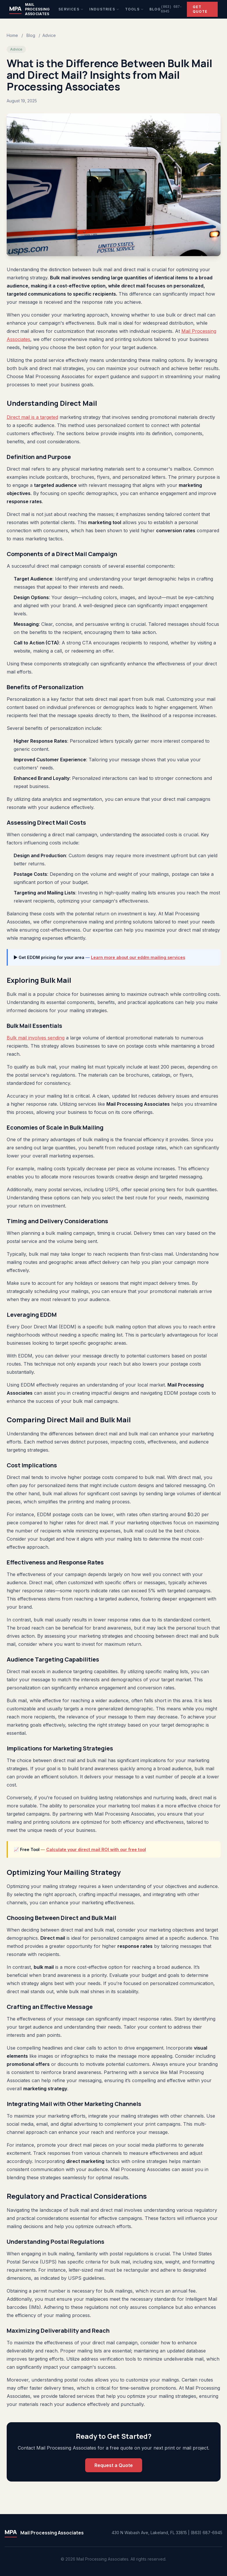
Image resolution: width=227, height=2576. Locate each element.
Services (70, 9)
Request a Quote (113, 2465)
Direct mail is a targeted (32, 417)
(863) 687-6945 (171, 9)
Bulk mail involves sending (36, 1038)
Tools (134, 9)
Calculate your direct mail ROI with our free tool (96, 1849)
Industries (104, 9)
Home (12, 35)
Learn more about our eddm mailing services (138, 957)
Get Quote (200, 9)
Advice (49, 35)
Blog (155, 9)
